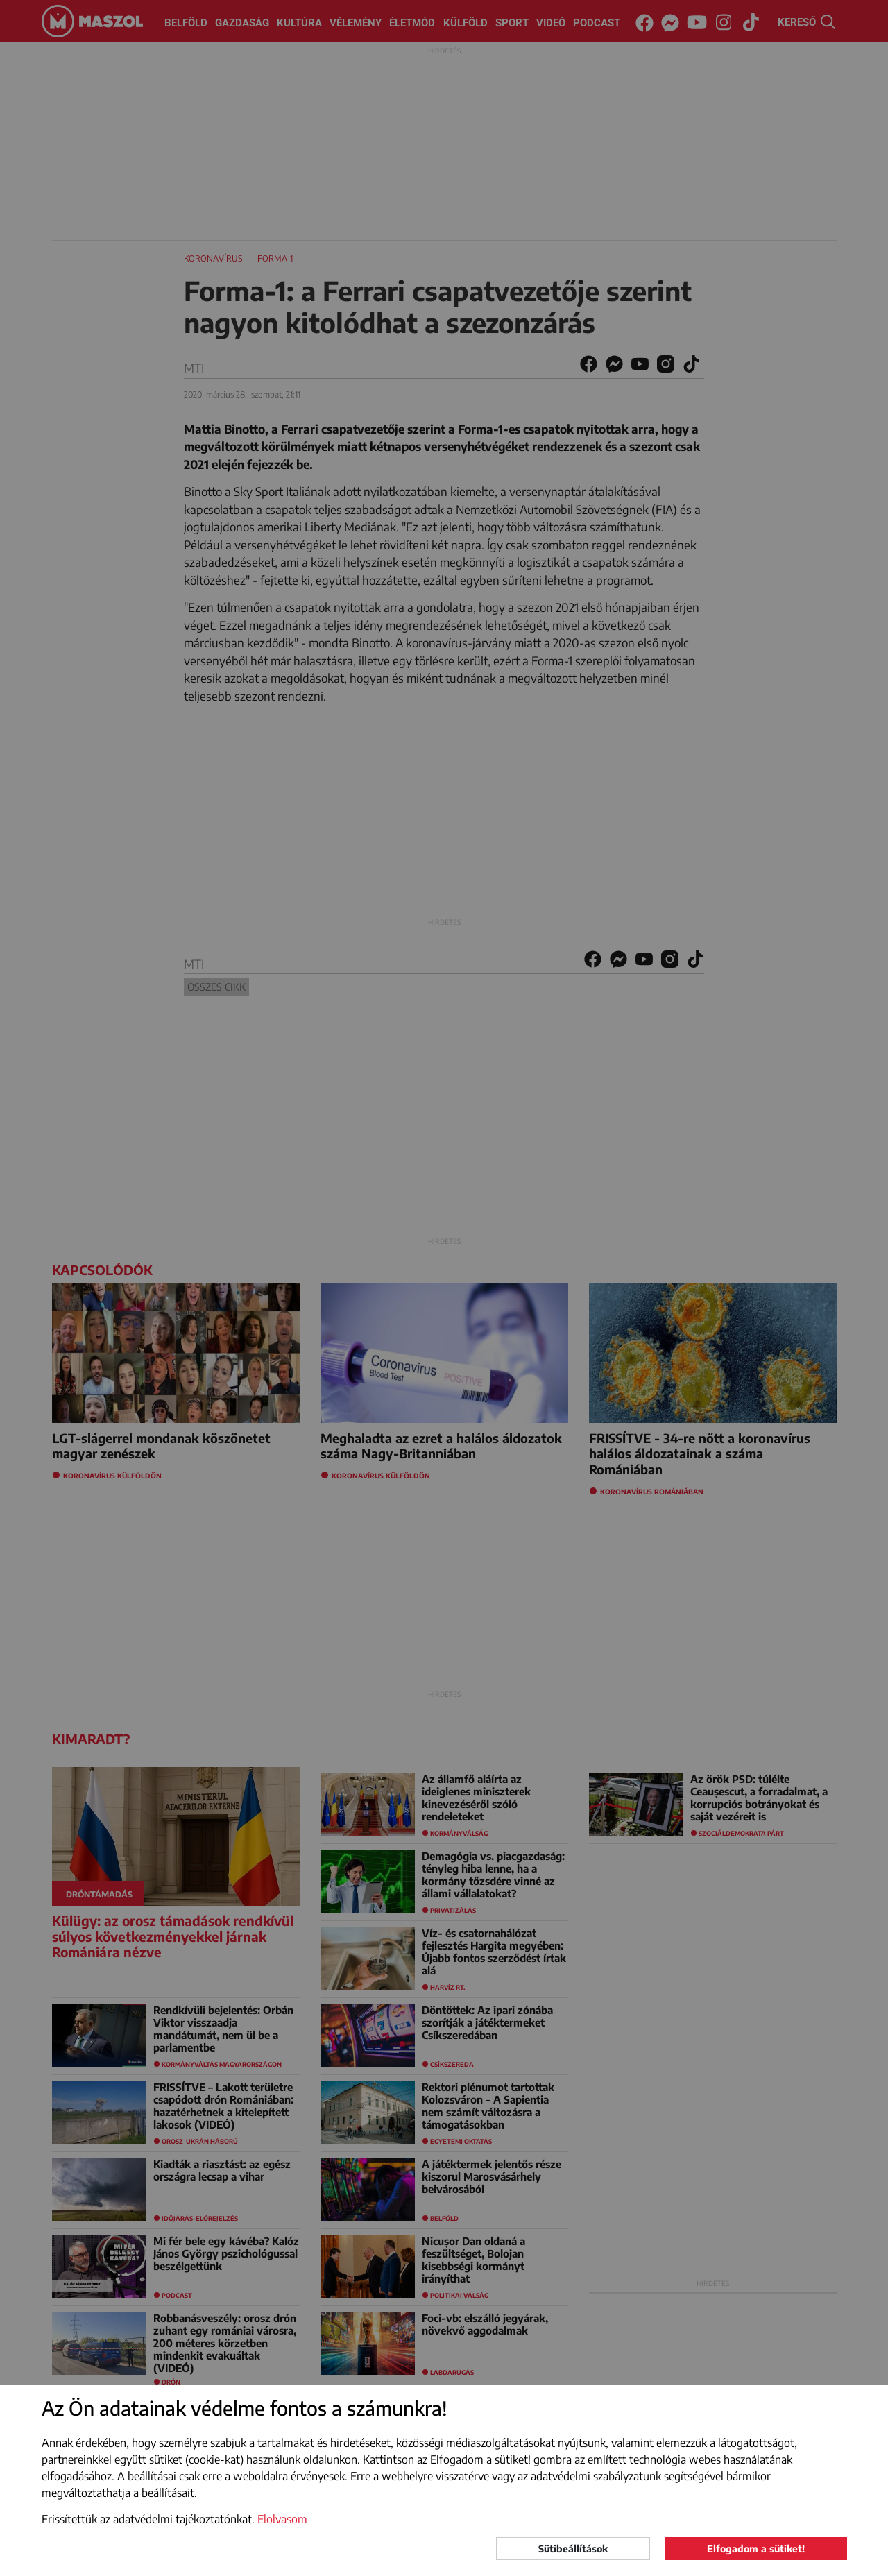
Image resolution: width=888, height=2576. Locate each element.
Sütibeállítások (573, 2548)
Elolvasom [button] (282, 2519)
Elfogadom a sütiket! (756, 2548)
